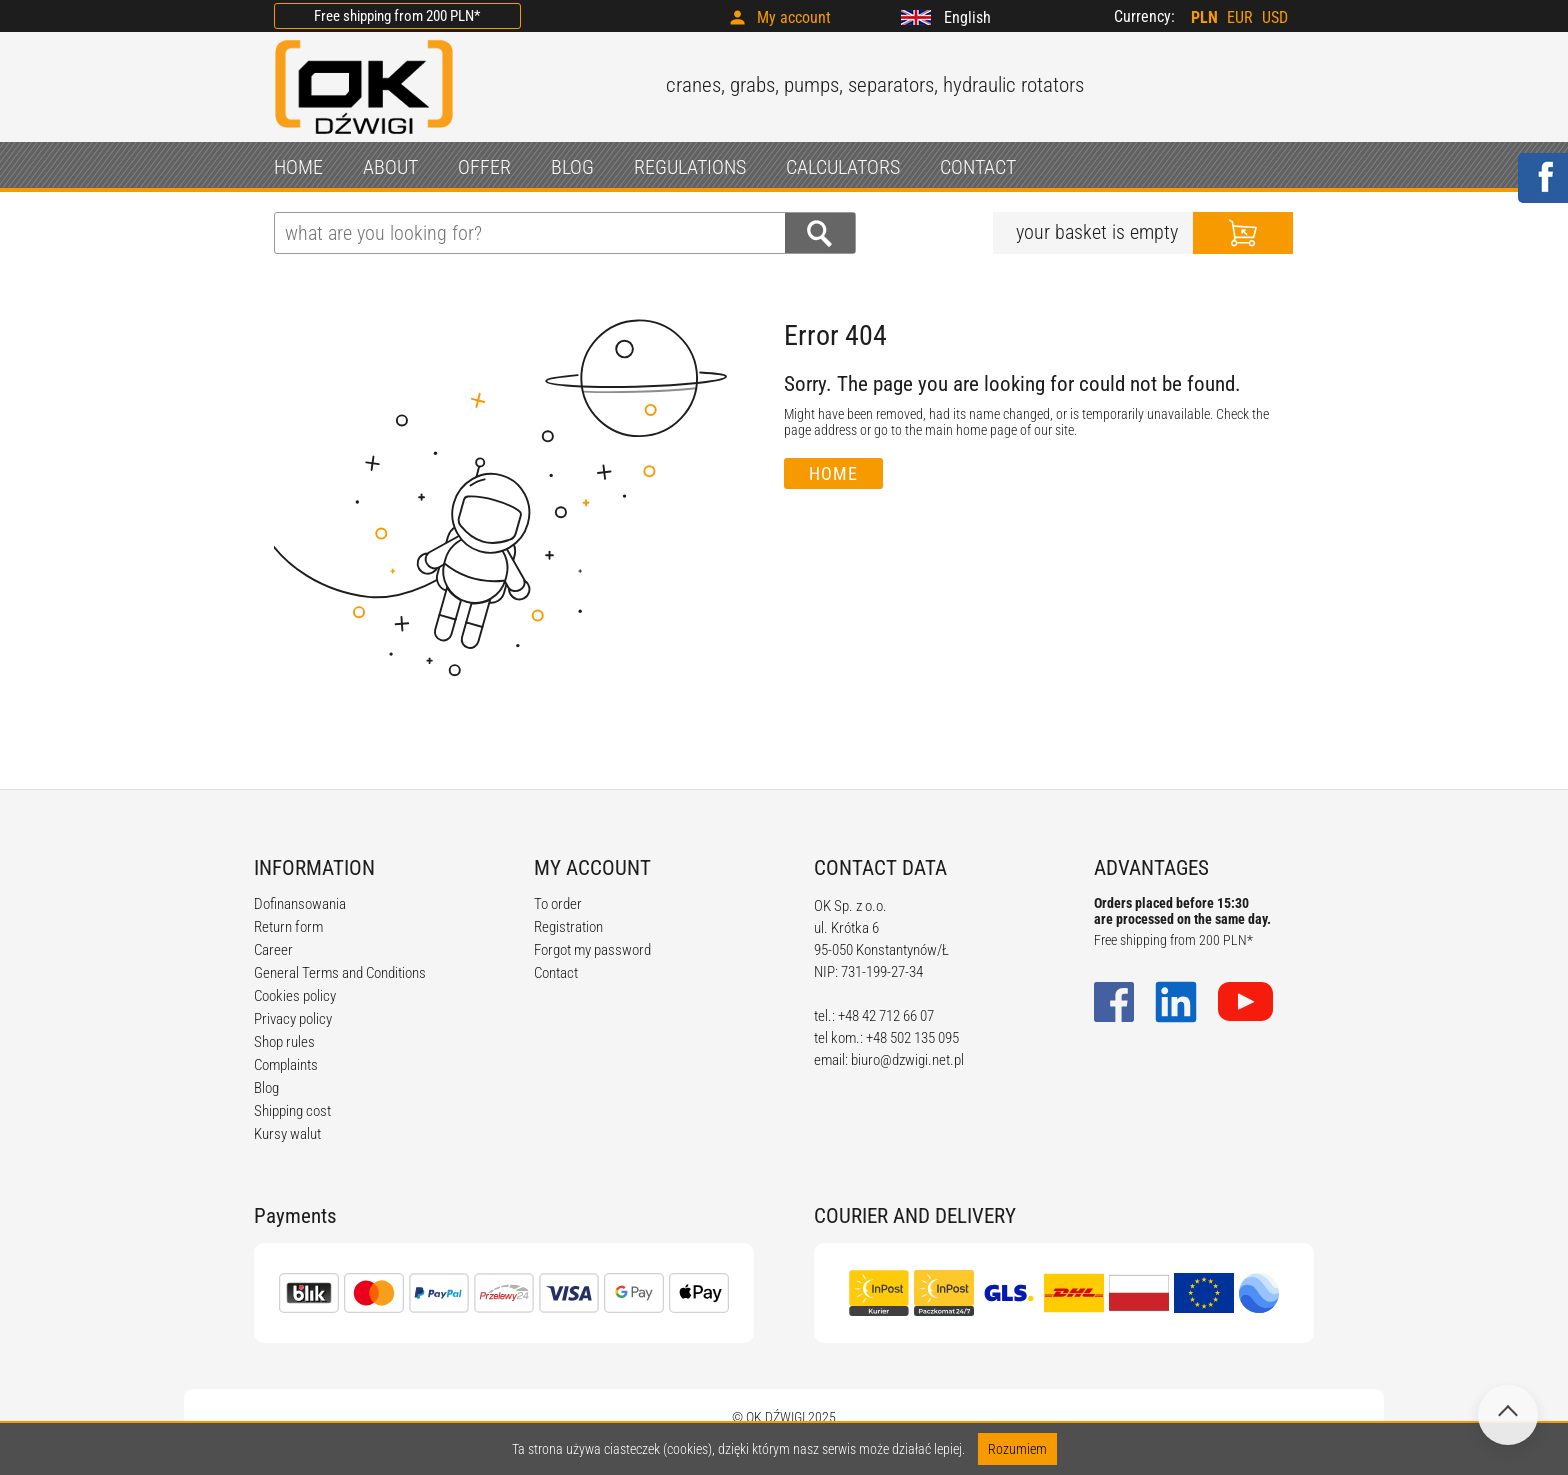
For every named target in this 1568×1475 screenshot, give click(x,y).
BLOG (572, 167)
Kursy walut (287, 1134)
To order (558, 904)
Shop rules (284, 1042)
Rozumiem (1017, 1449)
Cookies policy (295, 996)
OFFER (484, 167)
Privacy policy (293, 1019)
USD (1275, 17)
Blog (266, 1088)
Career (273, 950)
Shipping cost (292, 1111)
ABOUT (390, 167)
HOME (298, 167)
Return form (288, 927)
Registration (568, 927)
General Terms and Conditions (340, 973)
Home (833, 473)
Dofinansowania (300, 904)
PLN (1204, 17)
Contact (556, 973)
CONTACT (978, 167)
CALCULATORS (843, 167)
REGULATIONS (690, 167)
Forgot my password (592, 950)
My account (794, 17)
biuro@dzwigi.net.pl (907, 1060)
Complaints (286, 1065)
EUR (1240, 17)
